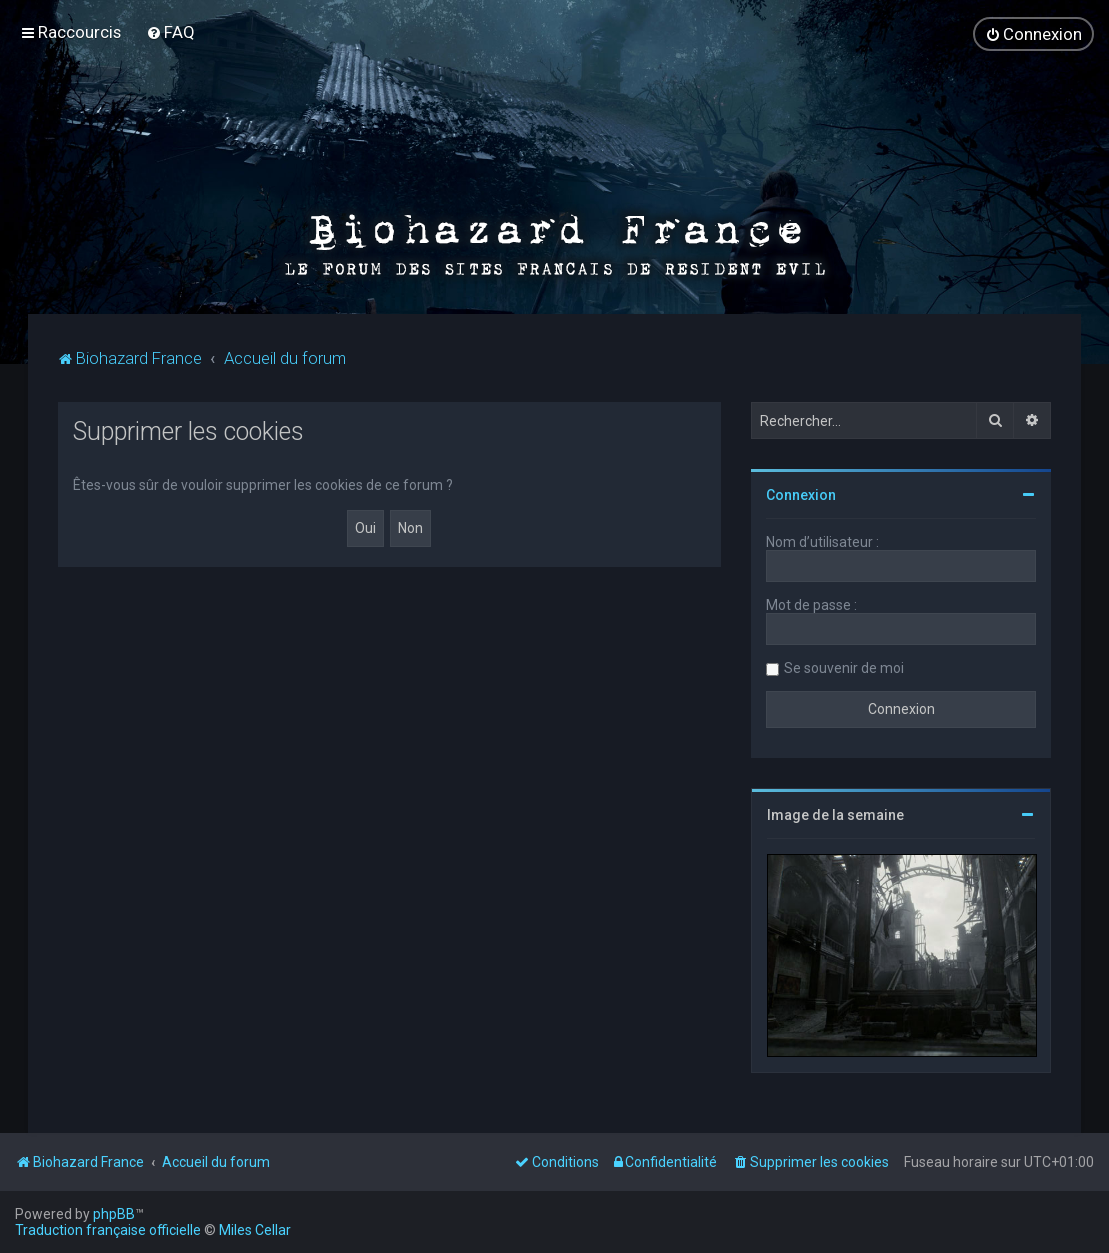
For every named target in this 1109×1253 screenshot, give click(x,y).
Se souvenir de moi (844, 667)
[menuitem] (170, 32)
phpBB (114, 1214)
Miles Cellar (255, 1230)
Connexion (801, 494)
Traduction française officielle (108, 1230)
